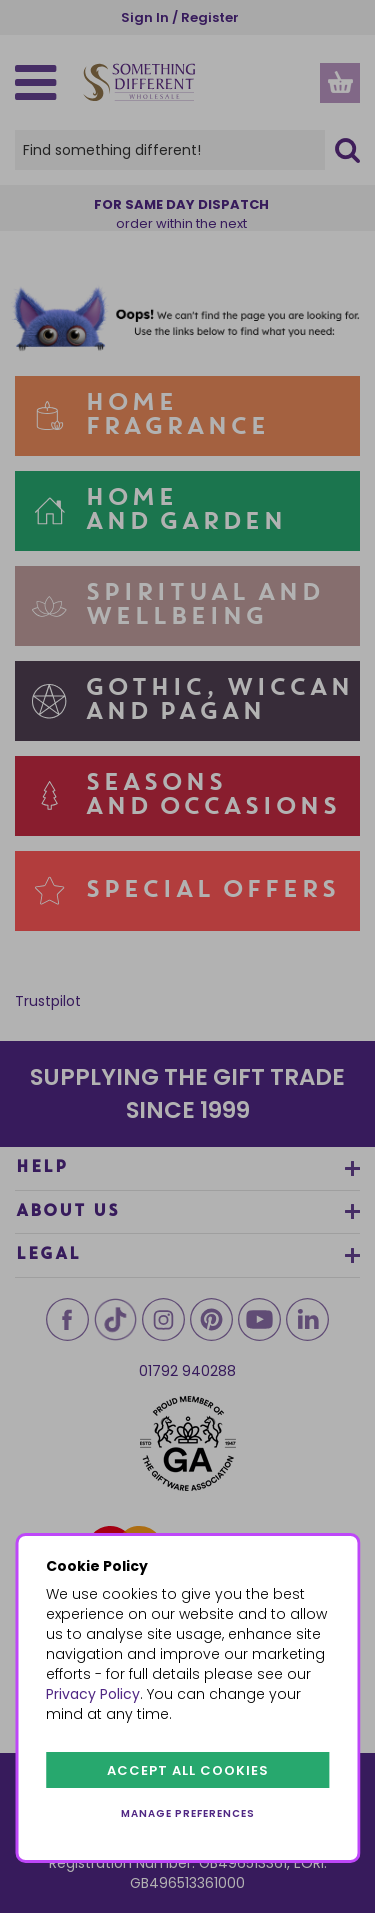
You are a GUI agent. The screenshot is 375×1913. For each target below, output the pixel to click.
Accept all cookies (188, 1770)
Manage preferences (188, 1813)
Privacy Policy (93, 1694)
